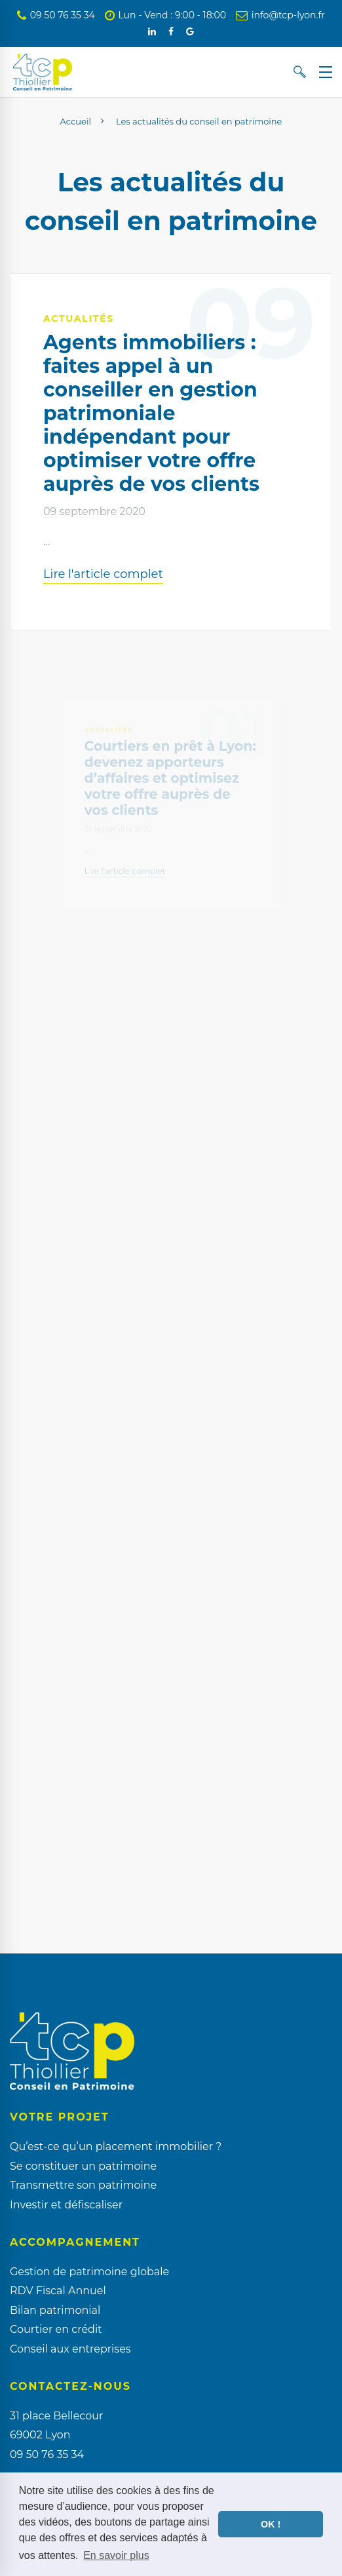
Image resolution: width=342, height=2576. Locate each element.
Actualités (78, 318)
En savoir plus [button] (116, 2555)
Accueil (75, 121)
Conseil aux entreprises (70, 2349)
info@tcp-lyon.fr (280, 15)
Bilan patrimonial (55, 2310)
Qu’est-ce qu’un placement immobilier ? (115, 2146)
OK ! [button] (270, 2524)
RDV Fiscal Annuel (58, 2290)
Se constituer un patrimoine (83, 2166)
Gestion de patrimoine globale (89, 2271)
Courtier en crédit (56, 2329)
